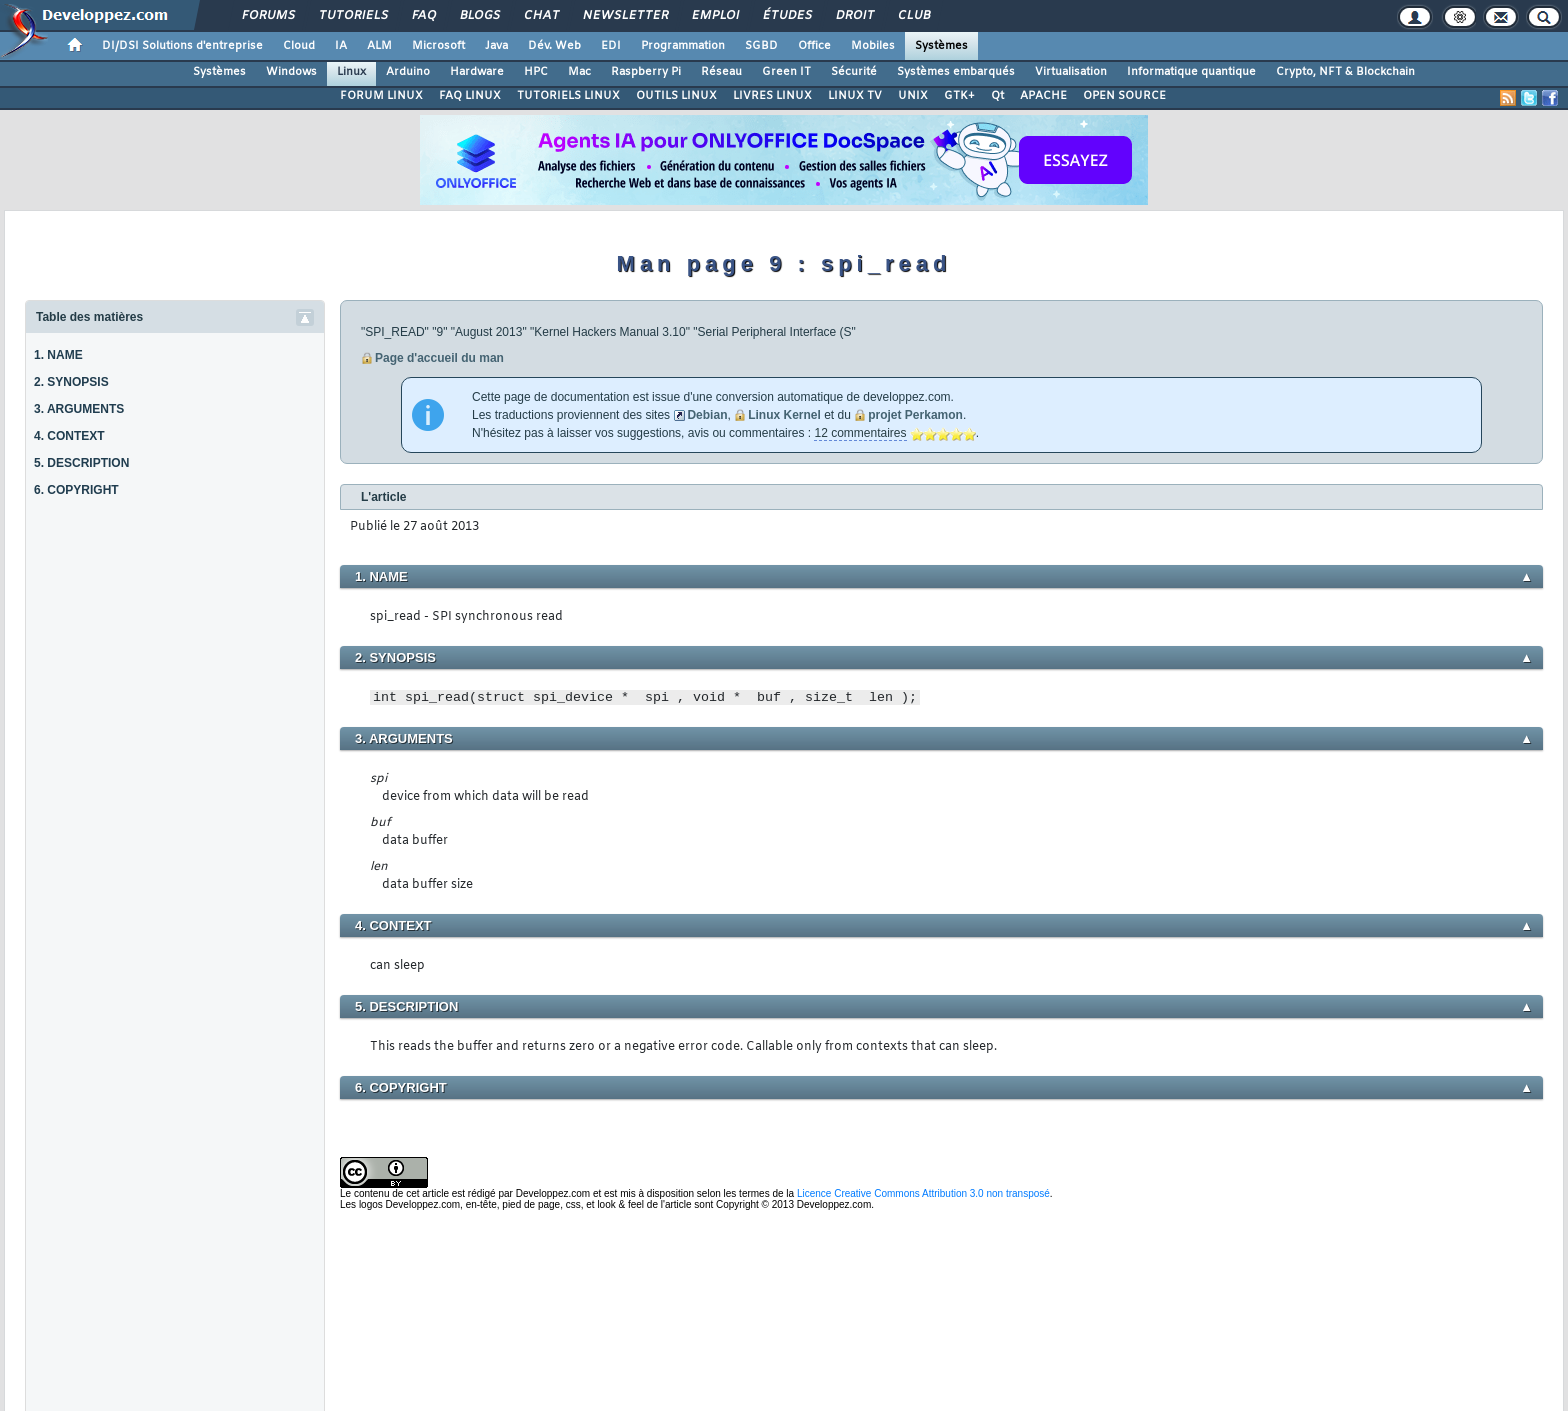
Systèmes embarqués (956, 72)
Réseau (721, 72)
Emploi (714, 16)
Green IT (786, 72)
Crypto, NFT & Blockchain (1345, 72)
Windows (291, 72)
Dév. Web (554, 46)
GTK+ (959, 96)
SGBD (761, 46)
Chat (540, 16)
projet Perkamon (915, 415)
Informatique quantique (1191, 72)
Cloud (299, 46)
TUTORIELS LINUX (568, 96)
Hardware (477, 72)
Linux (351, 72)
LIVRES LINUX (772, 96)
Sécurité (854, 72)
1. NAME (58, 355)
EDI (611, 46)
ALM (379, 46)
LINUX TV (855, 96)
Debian (707, 415)
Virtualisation (1071, 72)
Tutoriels (352, 16)
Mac (579, 72)
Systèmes (941, 46)
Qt (997, 96)
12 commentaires (860, 433)
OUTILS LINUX (676, 96)
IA (341, 46)
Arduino (408, 72)
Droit (854, 16)
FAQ (423, 16)
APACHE (1043, 96)
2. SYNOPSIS (71, 382)
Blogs (479, 16)
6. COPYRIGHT (76, 490)
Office (814, 46)
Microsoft (438, 46)
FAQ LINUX (470, 96)
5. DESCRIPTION (81, 463)
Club (913, 16)
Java (496, 46)
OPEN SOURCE (1124, 96)
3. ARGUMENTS (79, 409)
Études (786, 16)
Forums (267, 16)
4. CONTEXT (69, 436)
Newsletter (624, 16)
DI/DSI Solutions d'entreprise (182, 46)
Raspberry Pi (646, 72)
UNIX (913, 96)
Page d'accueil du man (439, 358)
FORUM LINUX (381, 96)
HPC (536, 72)
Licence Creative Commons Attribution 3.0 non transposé (923, 1193)
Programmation (683, 46)
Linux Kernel (784, 415)
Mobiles (873, 46)
